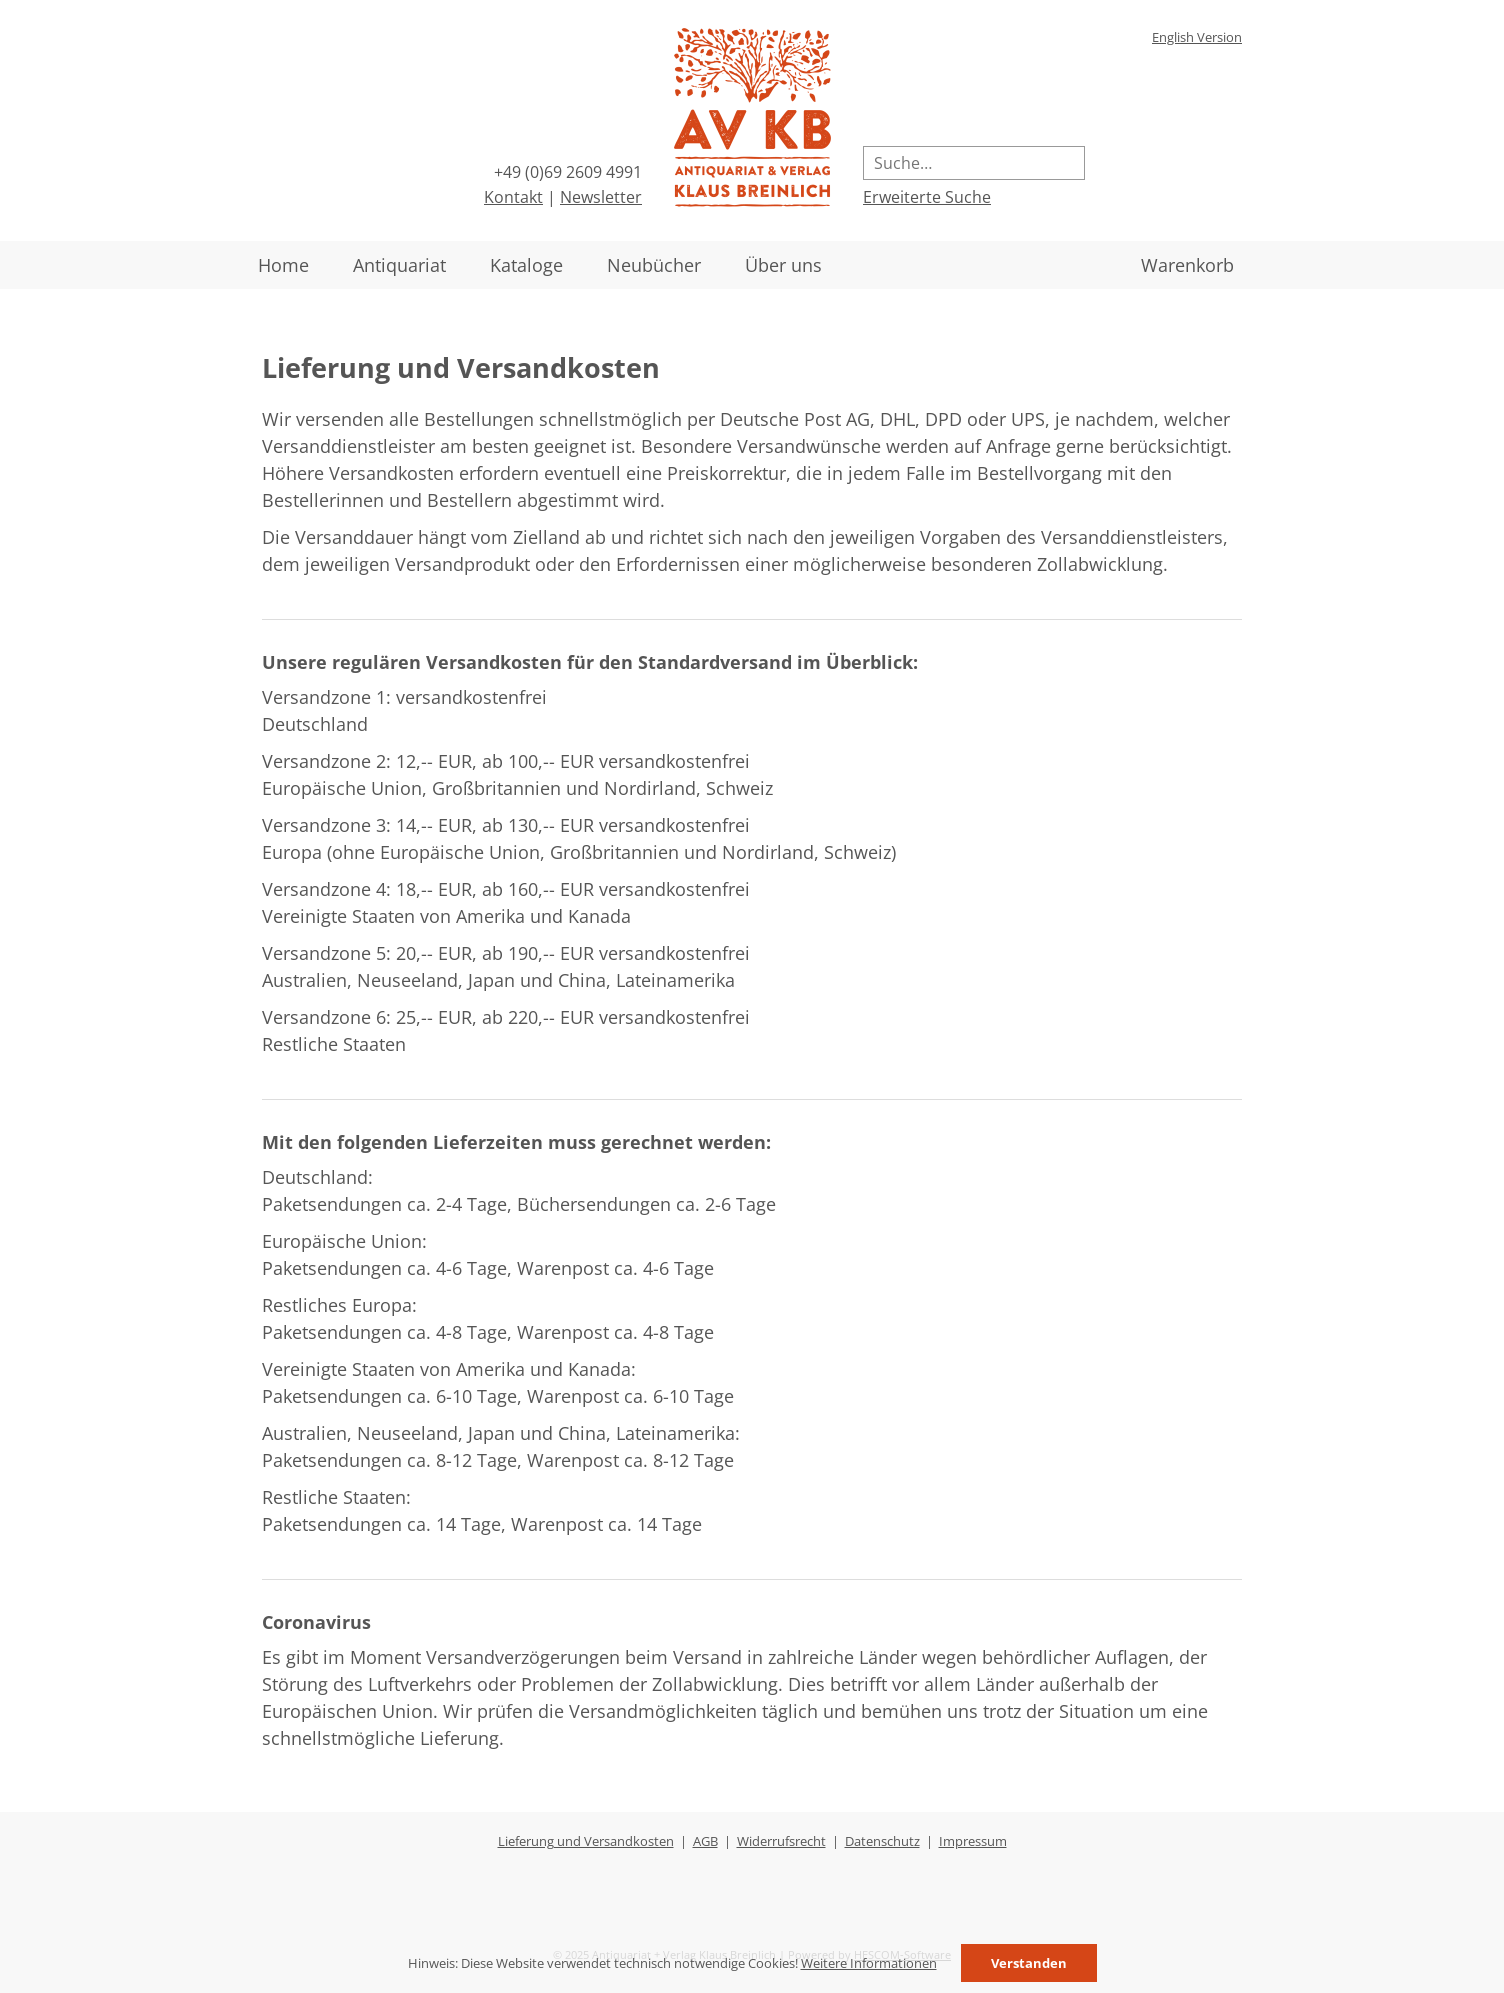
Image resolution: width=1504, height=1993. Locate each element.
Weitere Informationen (869, 1963)
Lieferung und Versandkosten (586, 1841)
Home (283, 265)
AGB (705, 1841)
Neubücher (654, 265)
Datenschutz (882, 1841)
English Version (1197, 37)
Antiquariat (399, 265)
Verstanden (1029, 1963)
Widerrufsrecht (781, 1841)
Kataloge (526, 265)
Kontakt (513, 197)
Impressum (973, 1841)
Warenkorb (1187, 265)
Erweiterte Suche (927, 197)
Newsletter (601, 197)
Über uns (783, 265)
